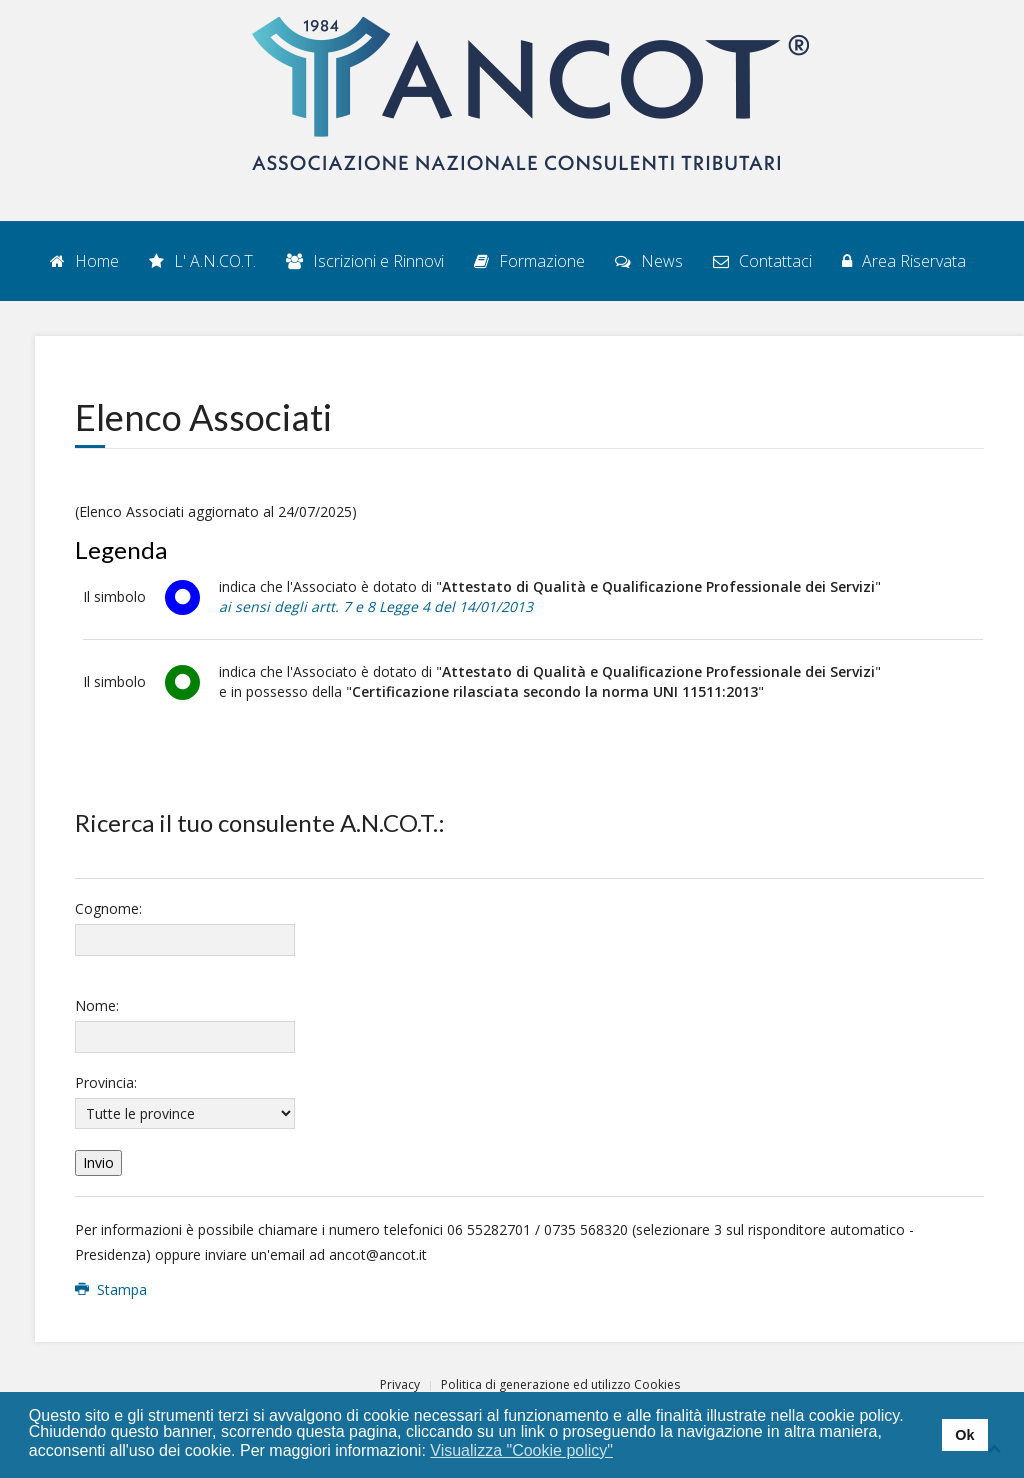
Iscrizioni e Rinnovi (365, 261)
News (649, 261)
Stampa (111, 1289)
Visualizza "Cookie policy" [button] (521, 1450)
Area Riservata (904, 261)
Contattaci (762, 261)
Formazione (529, 261)
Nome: (97, 1005)
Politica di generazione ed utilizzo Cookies (560, 1384)
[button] (626, 1452)
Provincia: (106, 1082)
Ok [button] (964, 1435)
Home (84, 261)
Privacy (400, 1384)
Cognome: (108, 908)
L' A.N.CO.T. (202, 261)
